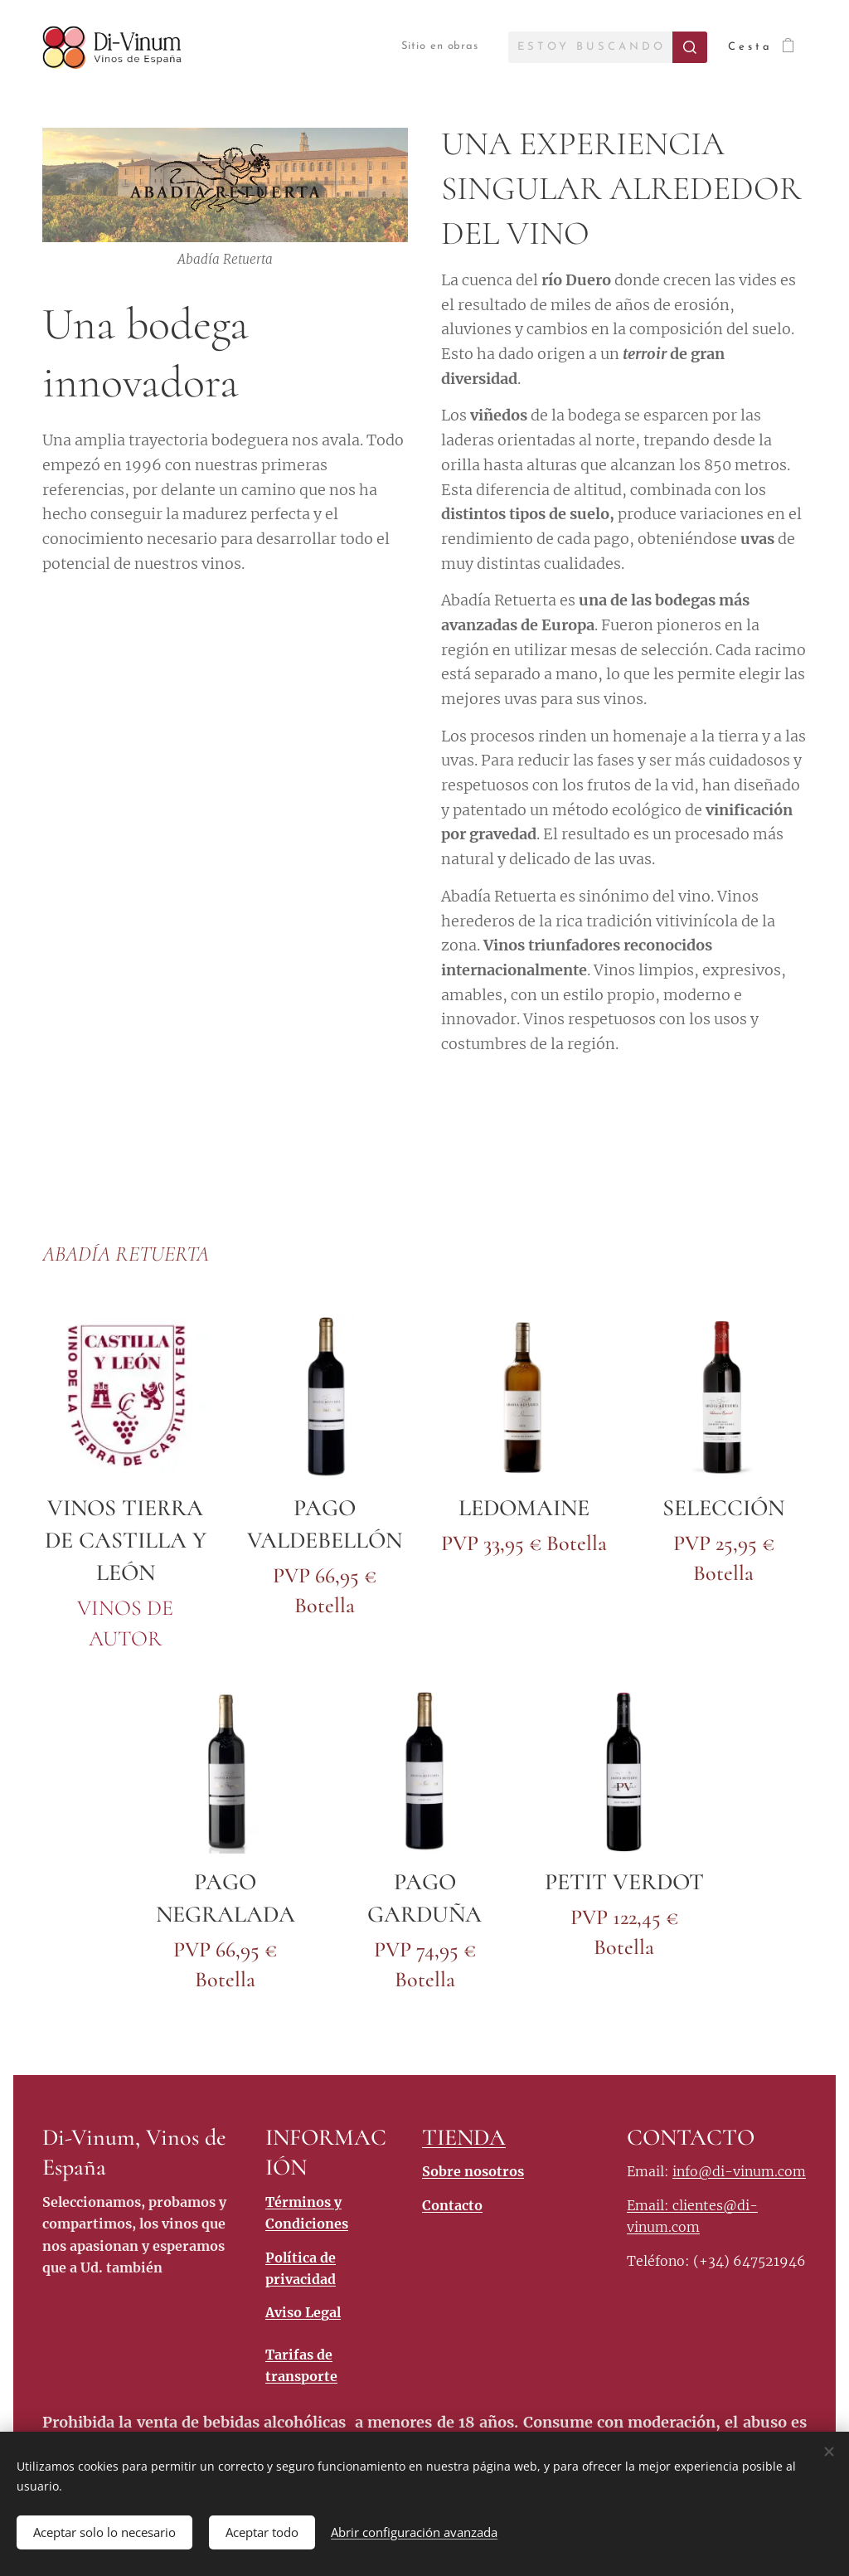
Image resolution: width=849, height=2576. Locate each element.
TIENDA (464, 2137)
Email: (649, 2205)
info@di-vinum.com (739, 2172)
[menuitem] (426, 47)
